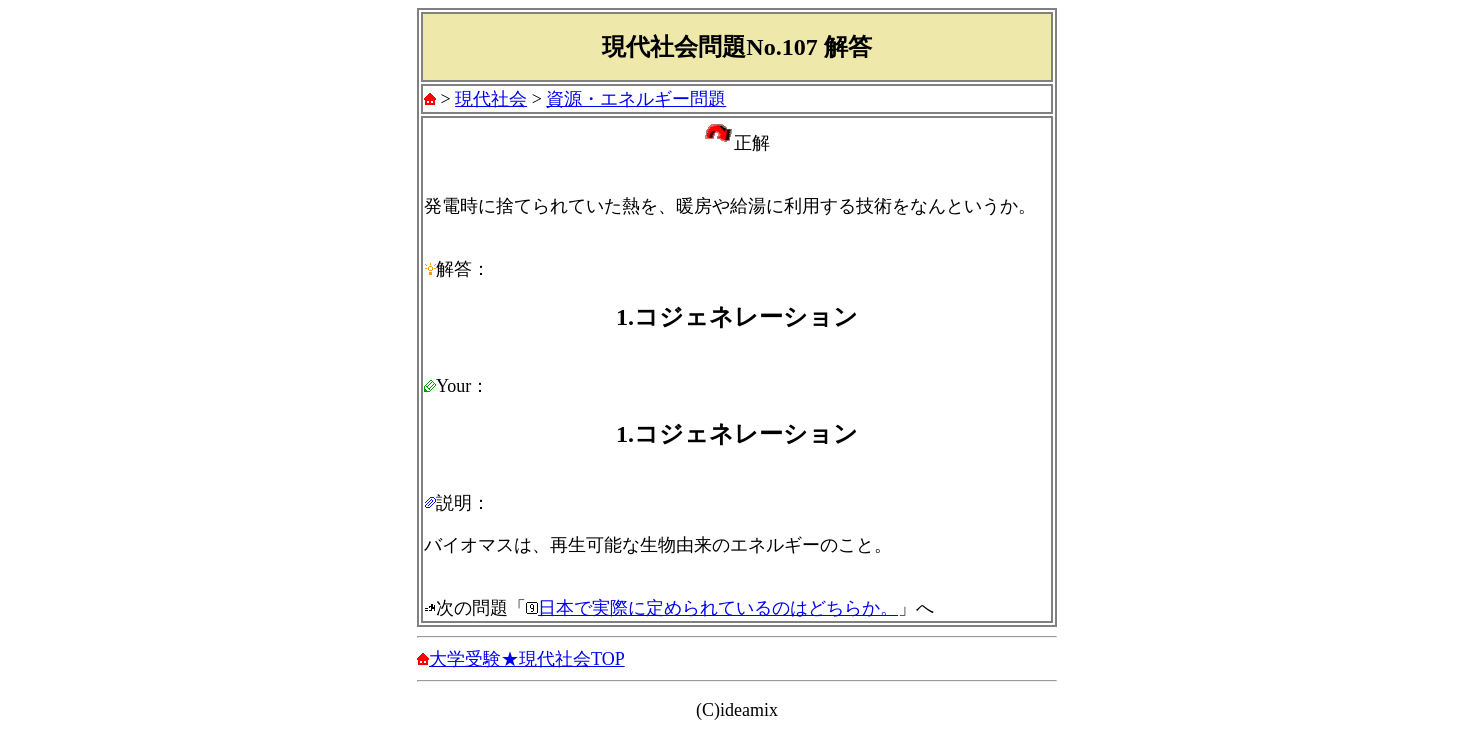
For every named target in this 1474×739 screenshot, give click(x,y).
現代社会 (491, 99)
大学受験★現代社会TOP (527, 659)
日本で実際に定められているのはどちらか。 (718, 608)
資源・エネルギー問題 (636, 99)
